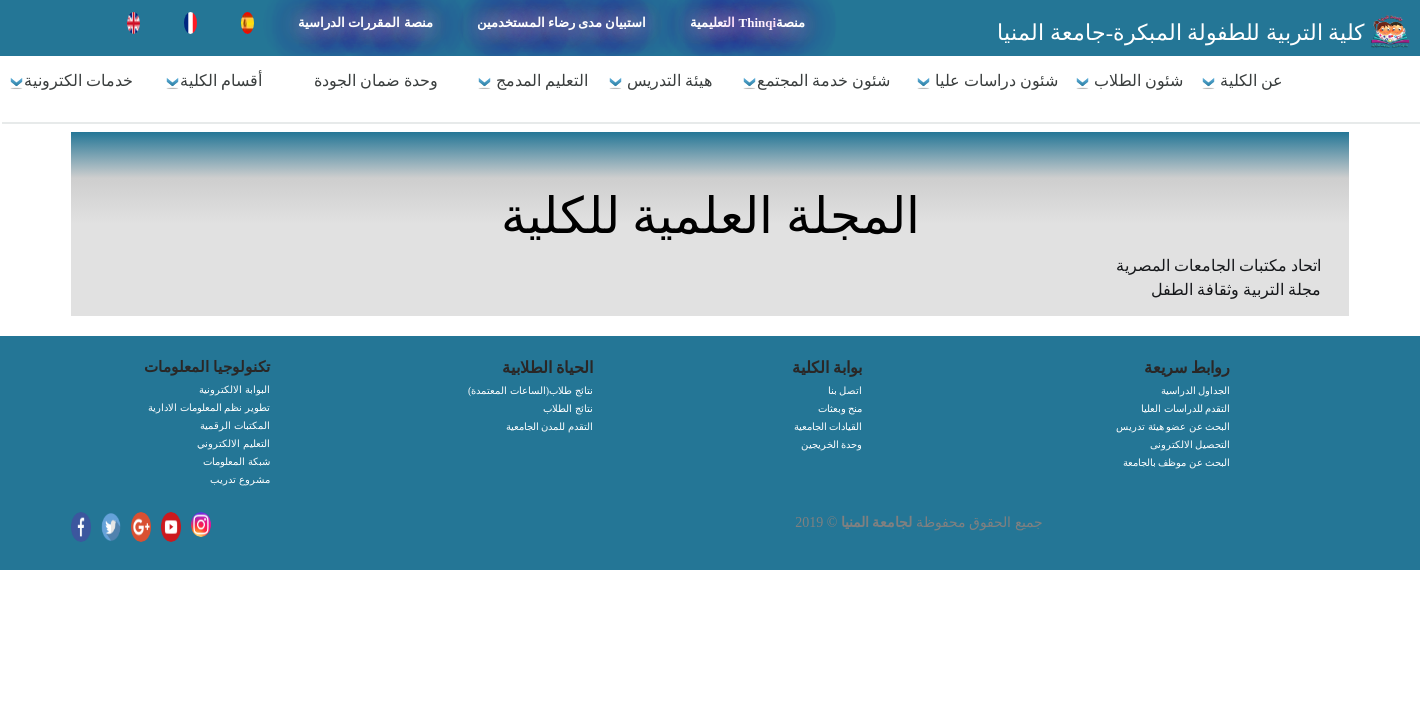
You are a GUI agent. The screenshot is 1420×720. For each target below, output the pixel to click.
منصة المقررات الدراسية (365, 22)
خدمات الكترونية (71, 81)
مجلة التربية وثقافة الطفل (1236, 289)
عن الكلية (1242, 81)
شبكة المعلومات (236, 461)
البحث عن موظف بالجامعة (1177, 462)
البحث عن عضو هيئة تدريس (1173, 426)
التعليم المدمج (532, 81)
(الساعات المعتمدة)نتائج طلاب (530, 390)
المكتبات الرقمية (235, 425)
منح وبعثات (840, 408)
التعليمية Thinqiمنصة (747, 22)
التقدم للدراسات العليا (1185, 408)
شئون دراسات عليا (987, 81)
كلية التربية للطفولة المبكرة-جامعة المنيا (1183, 32)
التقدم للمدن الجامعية (549, 426)
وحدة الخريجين (832, 444)
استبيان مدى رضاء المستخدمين (562, 22)
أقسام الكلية (213, 81)
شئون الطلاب (1129, 81)
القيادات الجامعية (828, 426)
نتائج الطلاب (568, 408)
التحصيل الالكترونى (1190, 444)
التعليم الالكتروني (233, 443)
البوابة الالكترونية (234, 389)
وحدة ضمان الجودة (376, 80)
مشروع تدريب (240, 479)
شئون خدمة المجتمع (816, 81)
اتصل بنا (845, 390)
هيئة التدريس (660, 81)
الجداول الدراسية (1196, 390)
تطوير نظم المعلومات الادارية (209, 407)
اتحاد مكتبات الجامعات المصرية (1218, 265)
